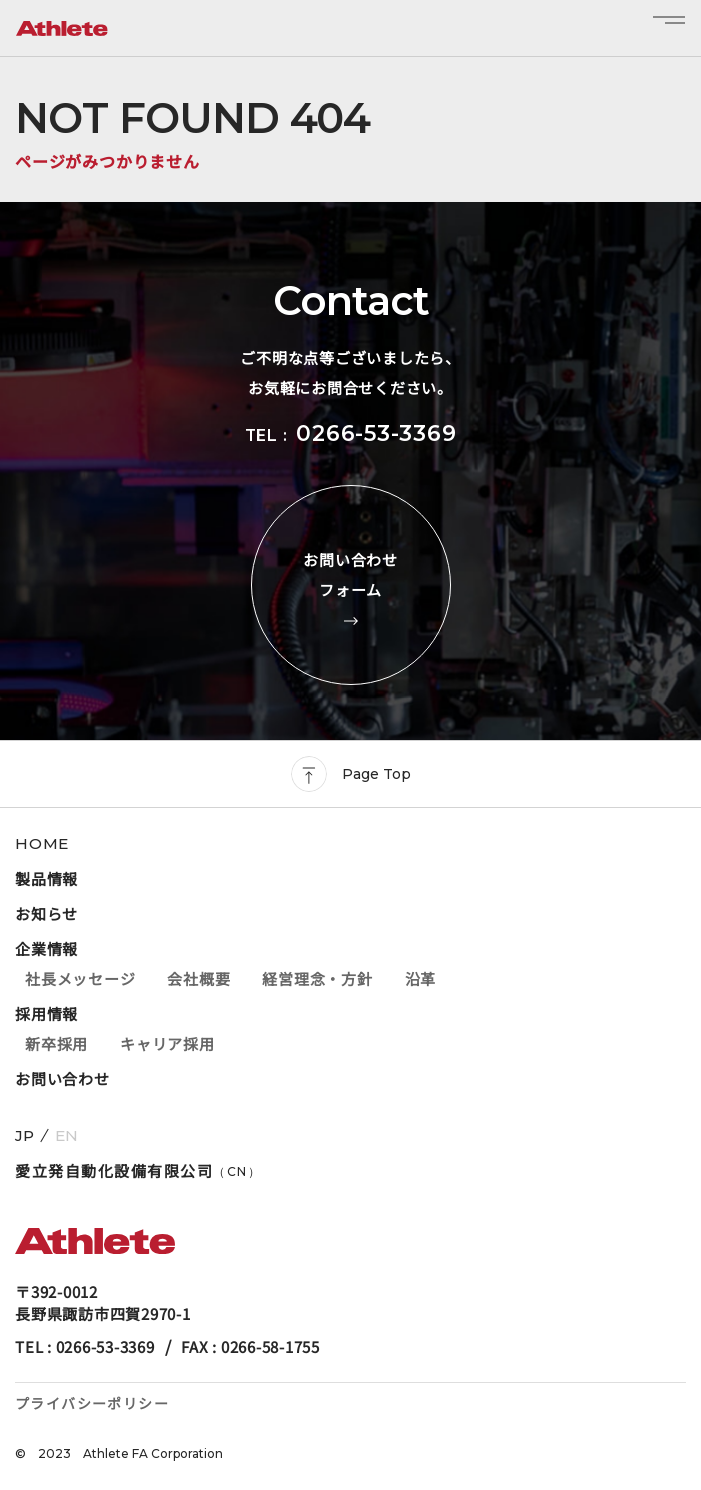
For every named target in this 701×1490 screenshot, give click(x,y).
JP (24, 1135)
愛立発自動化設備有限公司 (138, 1170)
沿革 (421, 978)
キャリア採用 (167, 1043)
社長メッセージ (80, 978)
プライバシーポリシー (92, 1403)
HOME (42, 843)
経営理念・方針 (317, 978)
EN (66, 1135)
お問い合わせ (62, 1078)
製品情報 (46, 878)
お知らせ (46, 913)
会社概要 (198, 978)
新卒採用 (56, 1043)
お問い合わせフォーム (351, 585)
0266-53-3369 (376, 433)
